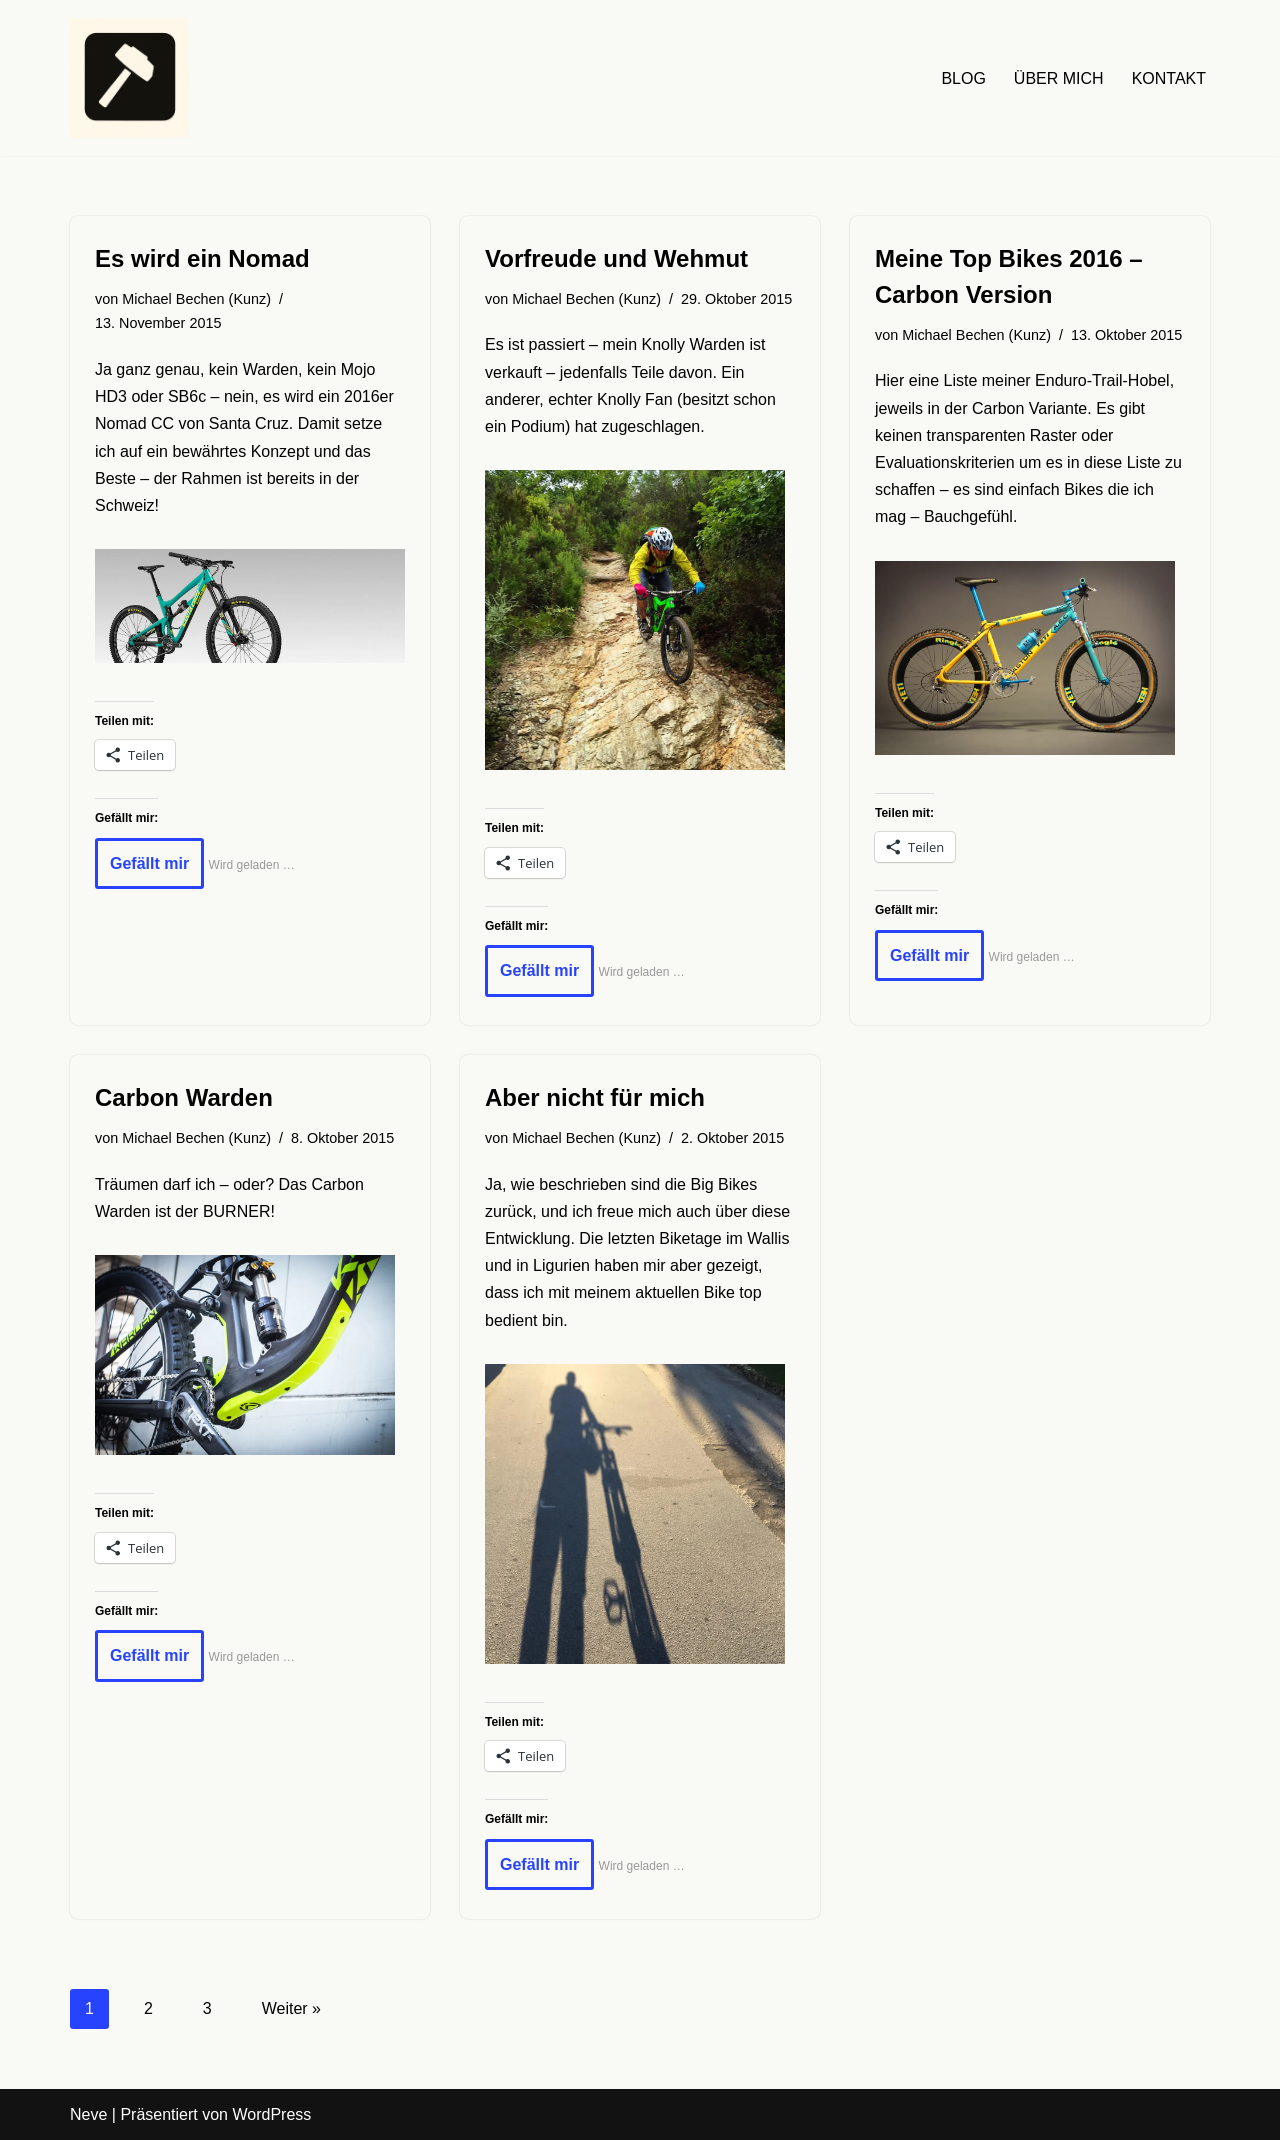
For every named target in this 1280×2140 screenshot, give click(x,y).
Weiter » (291, 2008)
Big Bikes (723, 1184)
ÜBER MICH (1059, 78)
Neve (88, 2114)
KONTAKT (1169, 78)
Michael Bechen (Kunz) (196, 299)
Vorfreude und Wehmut (616, 258)
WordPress (271, 2114)
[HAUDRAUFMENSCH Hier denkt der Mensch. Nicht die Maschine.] (130, 78)
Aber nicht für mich (595, 1097)
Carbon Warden (184, 1097)
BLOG (963, 78)
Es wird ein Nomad (202, 258)
